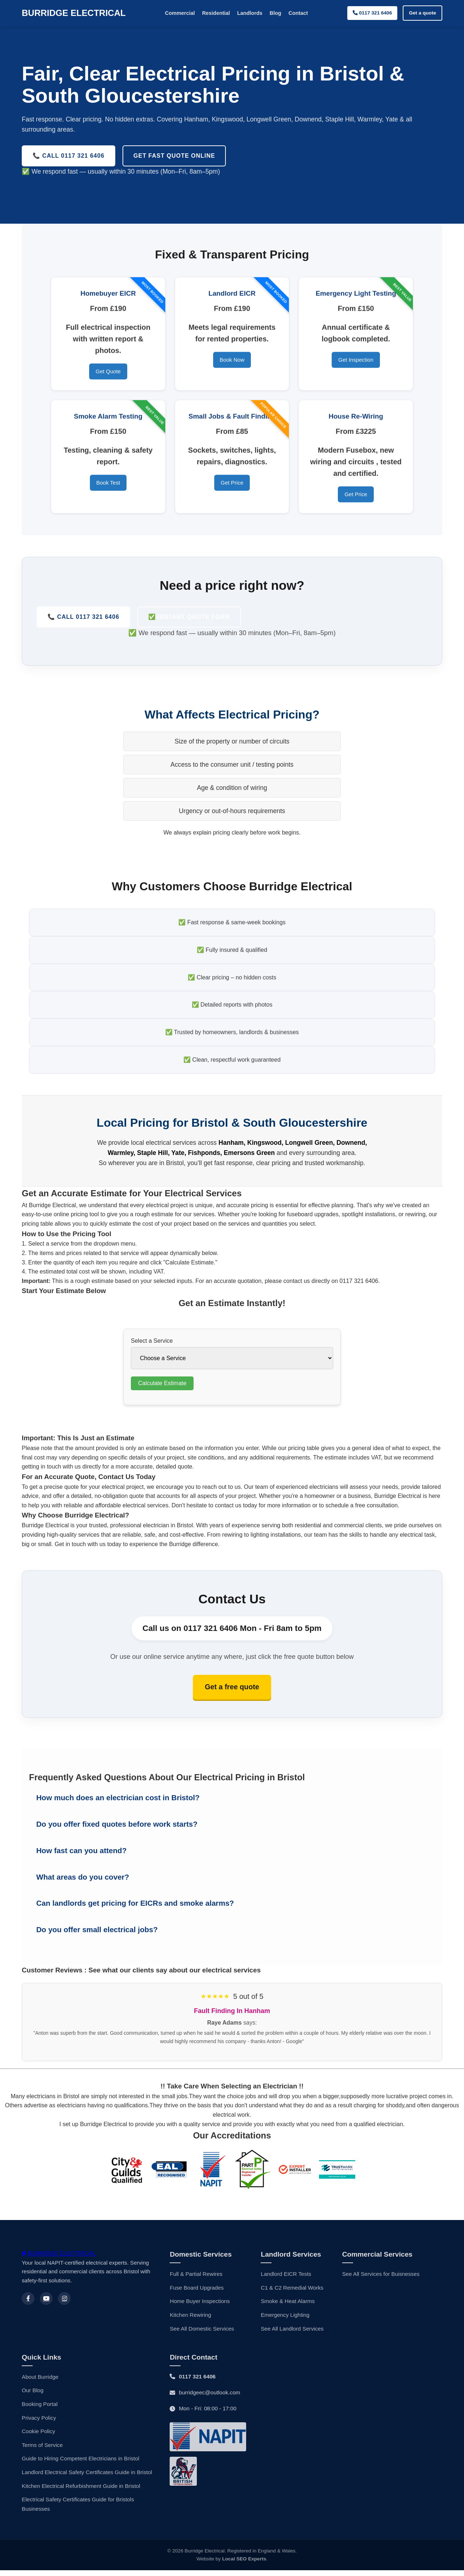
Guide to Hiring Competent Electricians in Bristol (80, 2464)
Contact (298, 13)
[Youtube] (46, 2304)
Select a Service (152, 1344)
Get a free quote (232, 1691)
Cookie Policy (38, 2437)
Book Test (108, 486)
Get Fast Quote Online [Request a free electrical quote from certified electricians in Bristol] (174, 156)
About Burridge (40, 2383)
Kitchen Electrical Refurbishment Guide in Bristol (81, 2491)
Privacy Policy (39, 2423)
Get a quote (422, 13)
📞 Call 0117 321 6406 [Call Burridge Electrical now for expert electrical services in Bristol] (68, 156)
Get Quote (108, 375)
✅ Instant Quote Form (189, 617)
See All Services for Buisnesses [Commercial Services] (381, 2280)
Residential (216, 13)
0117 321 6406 (372, 13)
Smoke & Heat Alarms (288, 2307)
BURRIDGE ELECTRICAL (74, 13)
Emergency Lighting (285, 2321)
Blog (275, 13)
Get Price (232, 486)
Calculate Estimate (162, 1387)
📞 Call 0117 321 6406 (83, 617)
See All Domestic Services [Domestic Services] (202, 2334)
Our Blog (33, 2396)
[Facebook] (28, 2304)
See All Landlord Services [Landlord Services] (292, 2334)
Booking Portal (40, 2410)
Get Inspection (355, 363)
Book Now (232, 363)
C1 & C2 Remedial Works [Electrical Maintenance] (292, 2293)
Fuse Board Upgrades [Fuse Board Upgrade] (197, 2293)
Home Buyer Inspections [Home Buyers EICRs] (199, 2307)
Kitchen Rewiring (190, 2321)
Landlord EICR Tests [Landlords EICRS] (286, 2280)
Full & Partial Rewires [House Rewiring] (196, 2280)
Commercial (180, 13)
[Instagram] (64, 2304)
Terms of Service (42, 2451)
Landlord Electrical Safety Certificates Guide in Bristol (87, 2478)
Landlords (249, 13)
